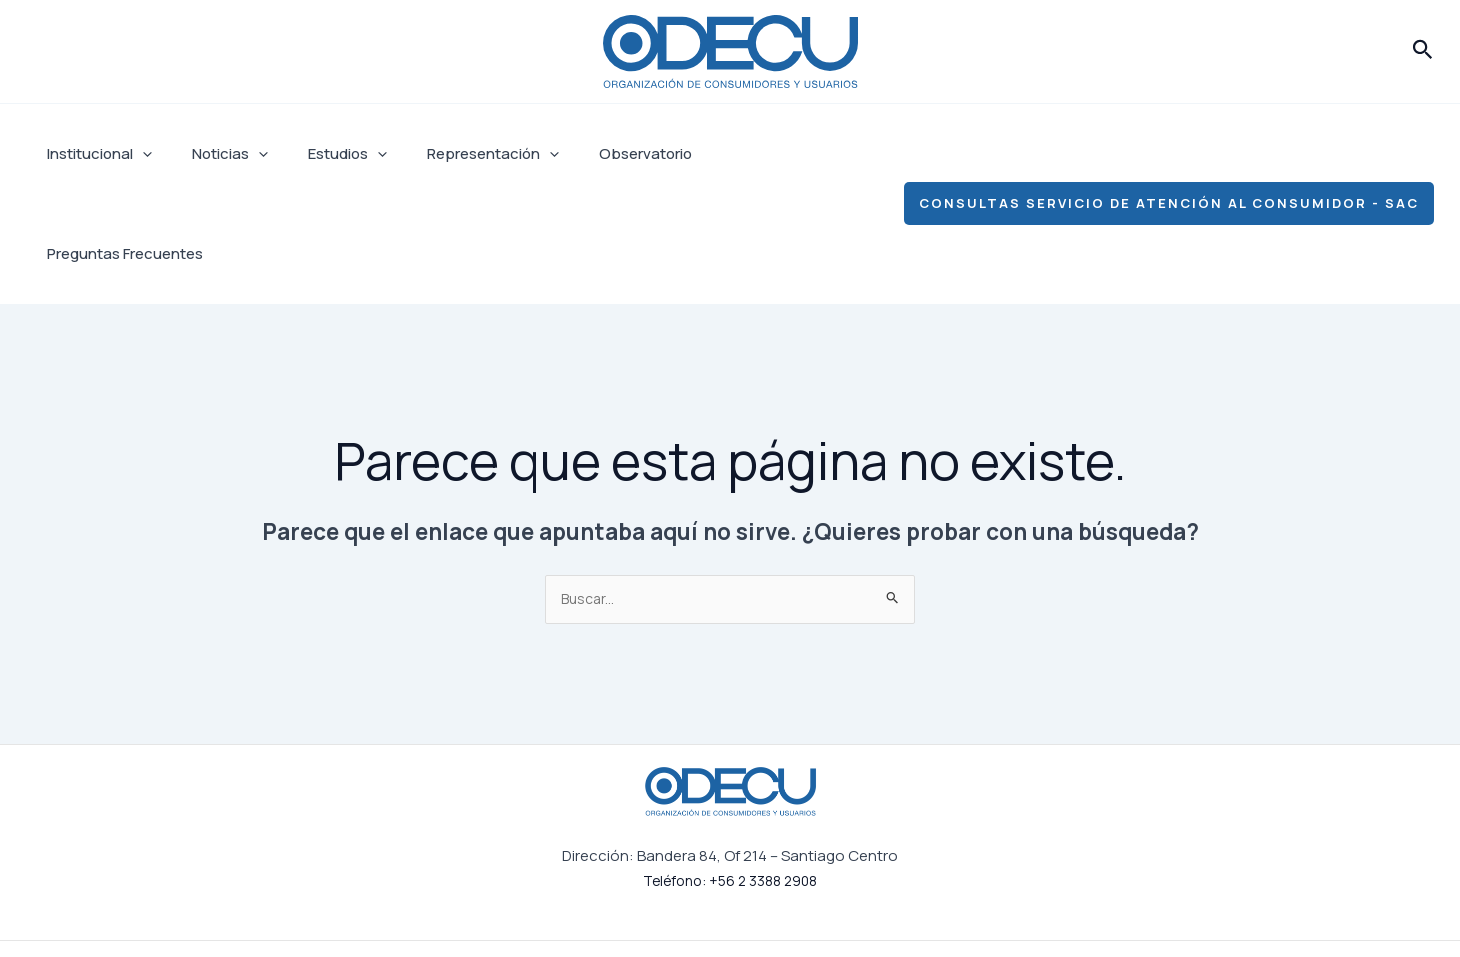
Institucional (94, 154)
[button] (1423, 51)
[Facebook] (990, 900)
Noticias (215, 154)
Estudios (322, 154)
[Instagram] (1058, 900)
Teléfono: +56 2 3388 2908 (730, 781)
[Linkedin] (1126, 900)
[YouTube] (1194, 900)
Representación (458, 154)
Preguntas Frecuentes (755, 153)
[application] (137, 154)
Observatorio (600, 153)
